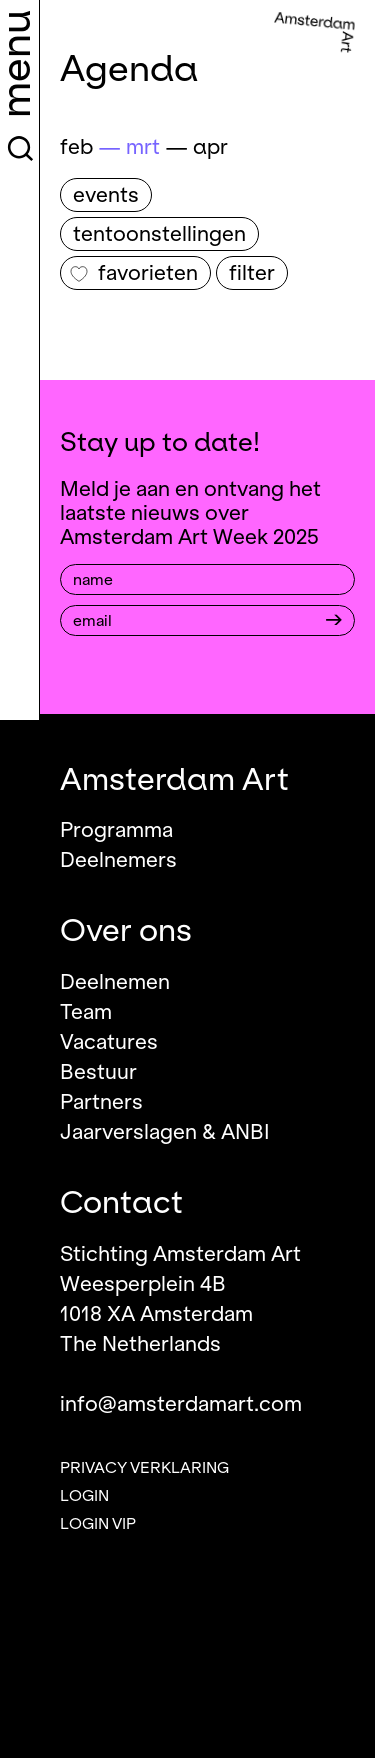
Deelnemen (115, 982)
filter (252, 273)
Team (86, 1012)
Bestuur (98, 1072)
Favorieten (133, 273)
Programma (116, 830)
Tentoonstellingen (159, 234)
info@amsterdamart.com (181, 1404)
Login (84, 1496)
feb (76, 147)
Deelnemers (118, 860)
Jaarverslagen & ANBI (165, 1132)
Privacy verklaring (144, 1468)
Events (106, 195)
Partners (101, 1102)
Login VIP (98, 1524)
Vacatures (109, 1042)
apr (210, 147)
